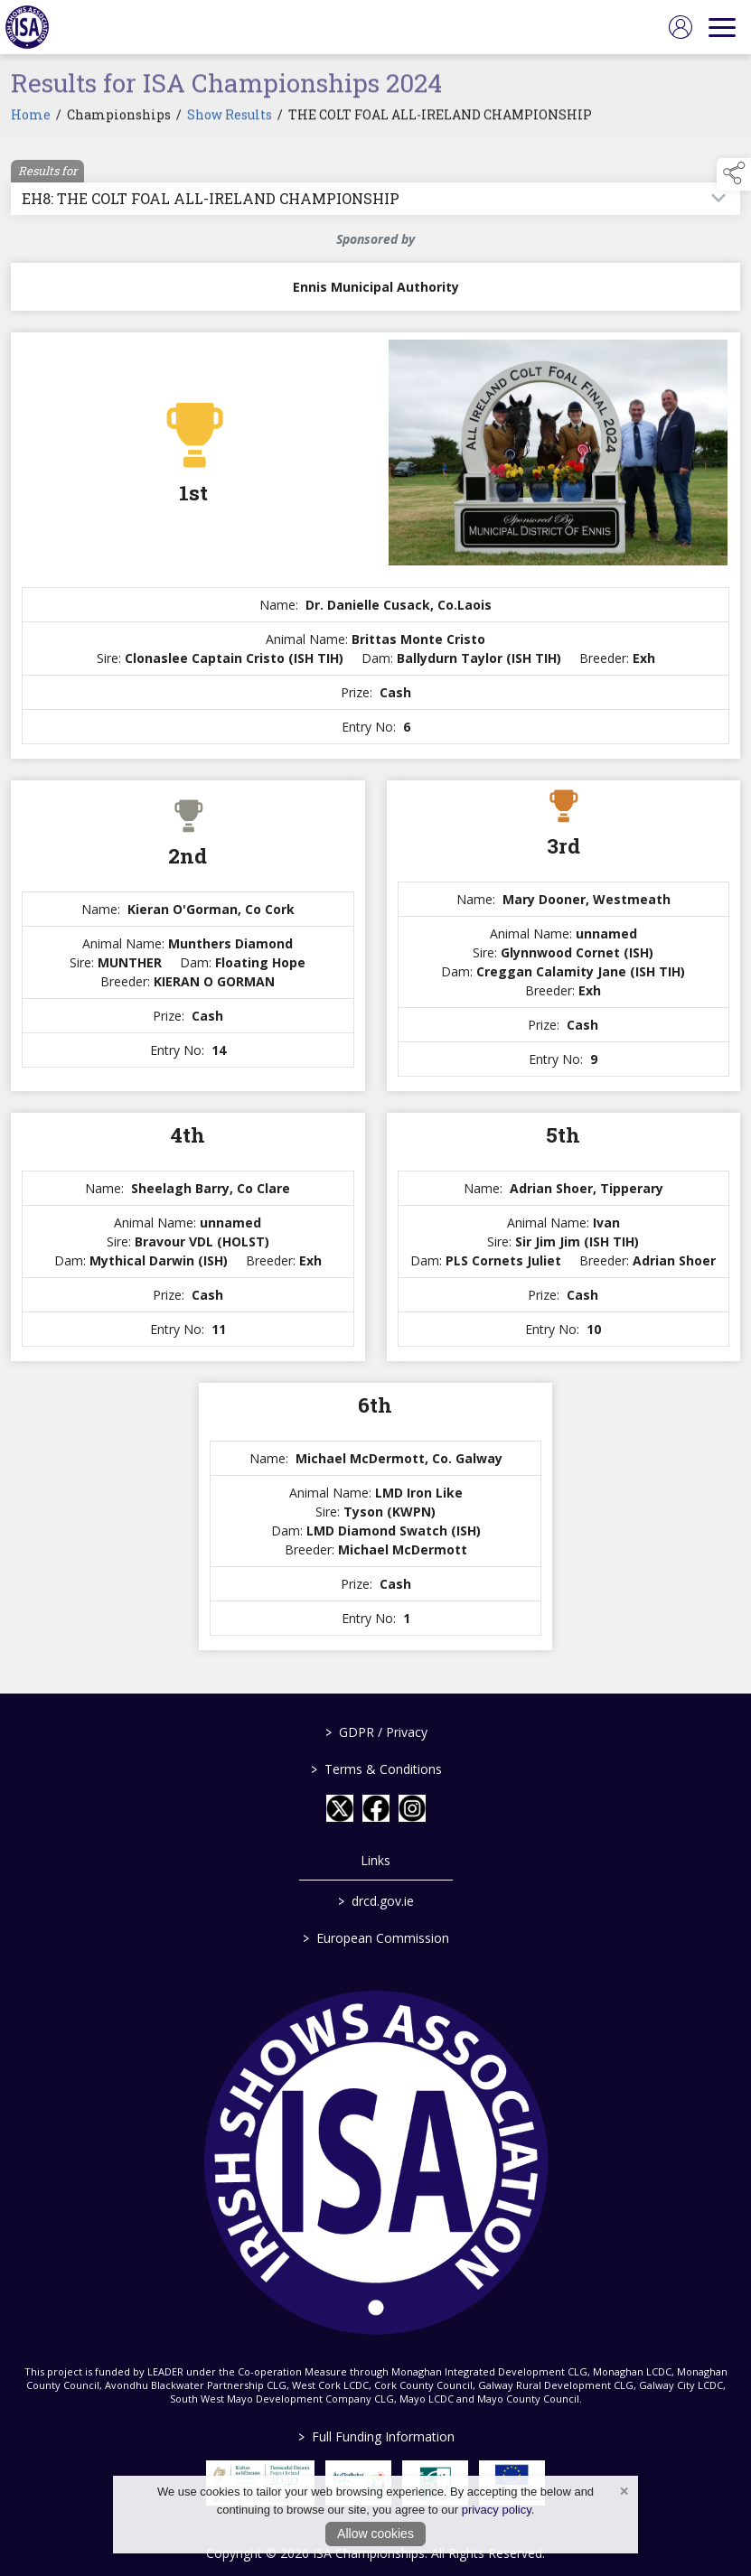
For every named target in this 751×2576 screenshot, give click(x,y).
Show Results (229, 119)
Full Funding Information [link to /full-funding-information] (375, 2436)
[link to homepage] (27, 27)
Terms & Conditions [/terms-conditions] (375, 1769)
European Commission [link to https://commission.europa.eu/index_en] (376, 1937)
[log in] (680, 27)
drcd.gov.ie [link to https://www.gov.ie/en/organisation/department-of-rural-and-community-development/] (376, 1900)
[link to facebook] (376, 1808)
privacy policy (496, 2509)
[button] (734, 174)
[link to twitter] (339, 1808)
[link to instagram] (412, 1808)
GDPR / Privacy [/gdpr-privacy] (375, 1732)
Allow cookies (375, 2533)
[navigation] (722, 27)
